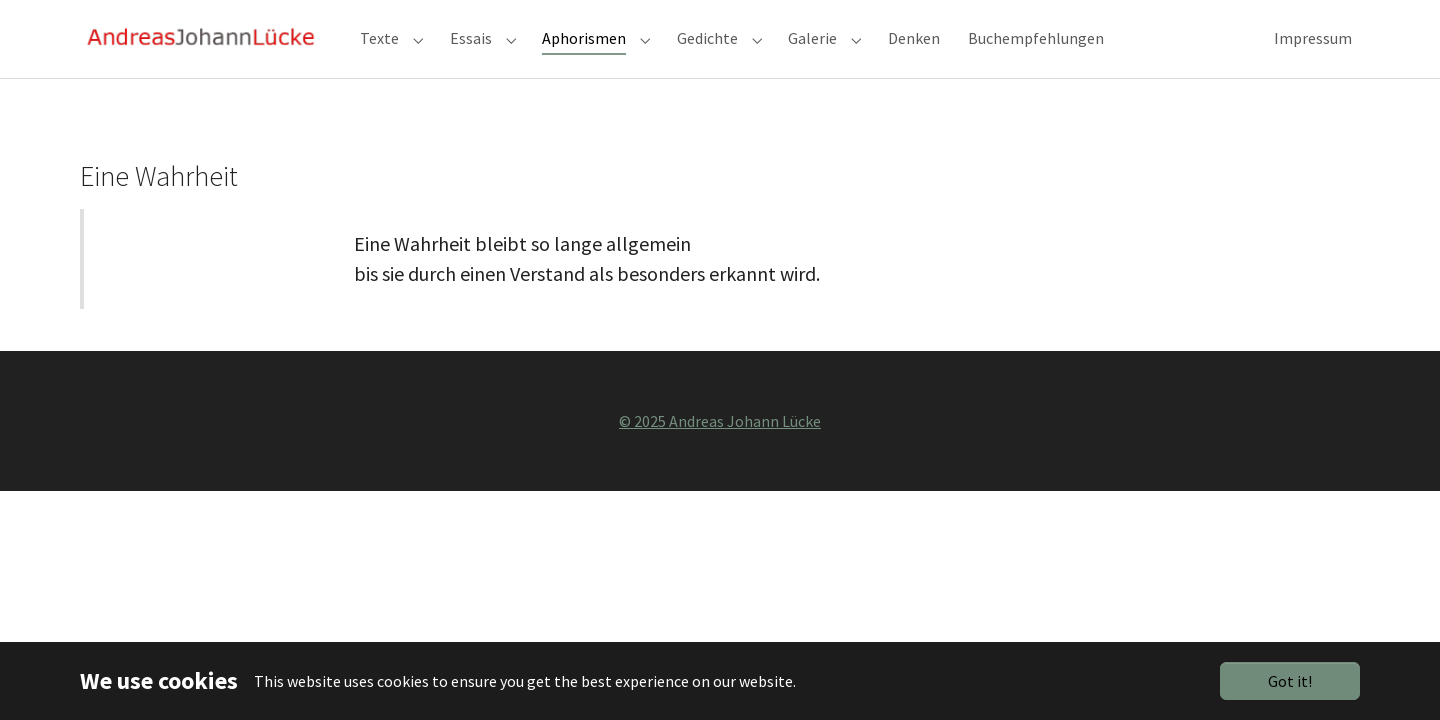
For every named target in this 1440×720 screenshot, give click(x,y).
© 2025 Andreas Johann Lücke (720, 454)
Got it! (1290, 681)
